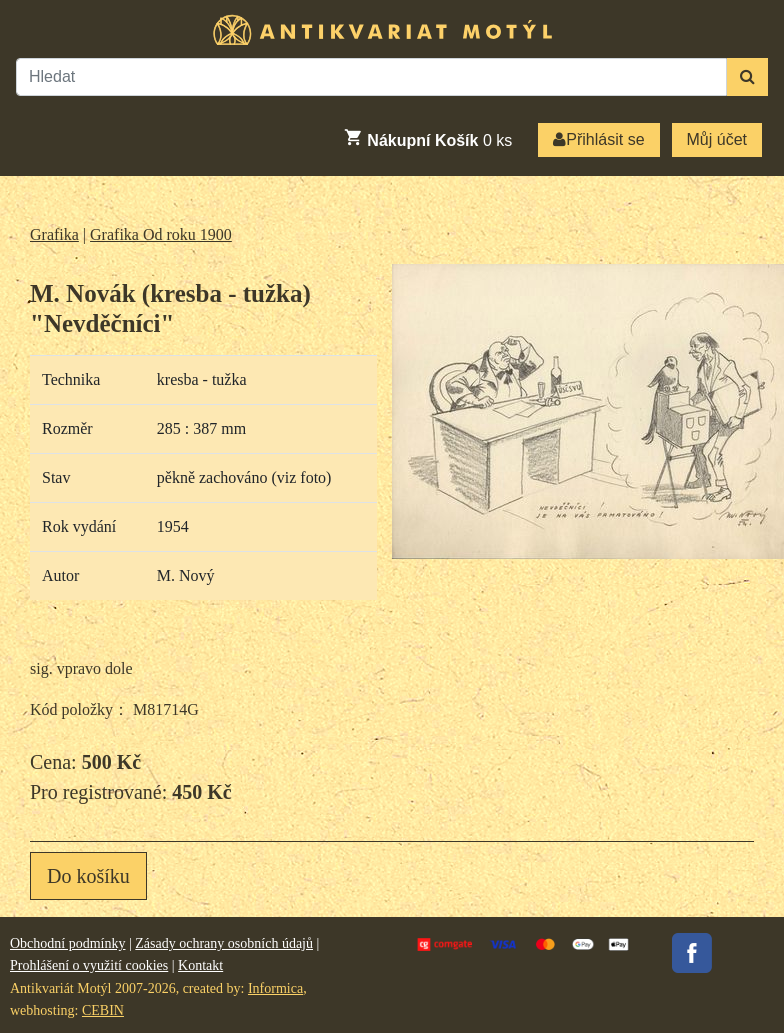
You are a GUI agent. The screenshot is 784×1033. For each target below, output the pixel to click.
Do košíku (88, 876)
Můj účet (717, 139)
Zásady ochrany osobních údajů (224, 943)
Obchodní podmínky (68, 943)
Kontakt (200, 965)
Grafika (54, 234)
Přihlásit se (598, 139)
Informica (275, 988)
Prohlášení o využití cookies (89, 965)
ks (427, 138)
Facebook (692, 953)
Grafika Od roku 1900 (161, 234)
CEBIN (103, 1010)
